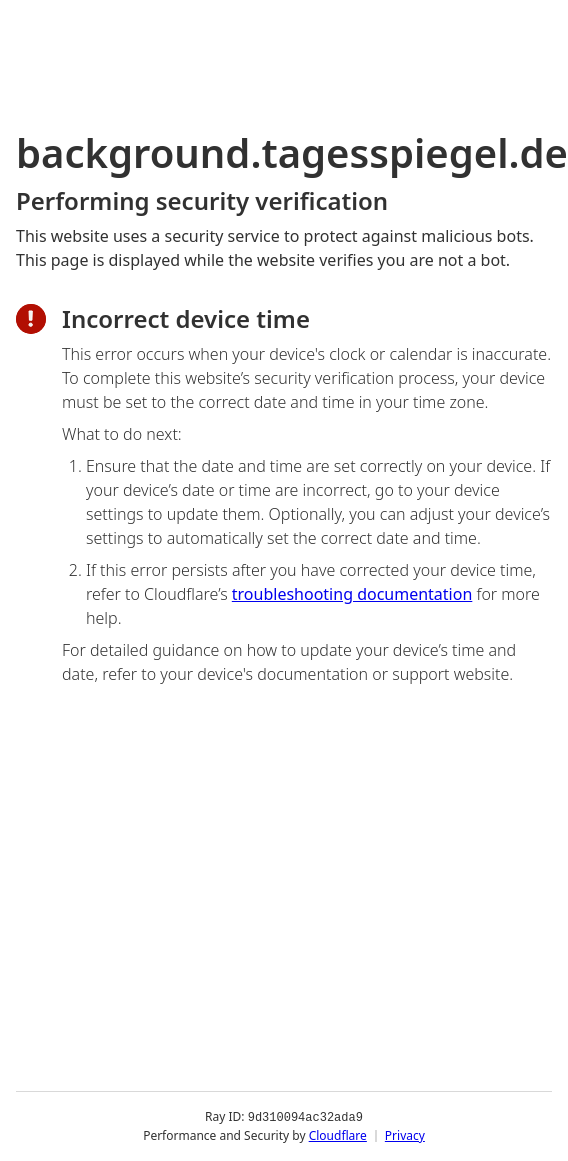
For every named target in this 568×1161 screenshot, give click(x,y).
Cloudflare (338, 1135)
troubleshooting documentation (352, 594)
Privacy (405, 1135)
